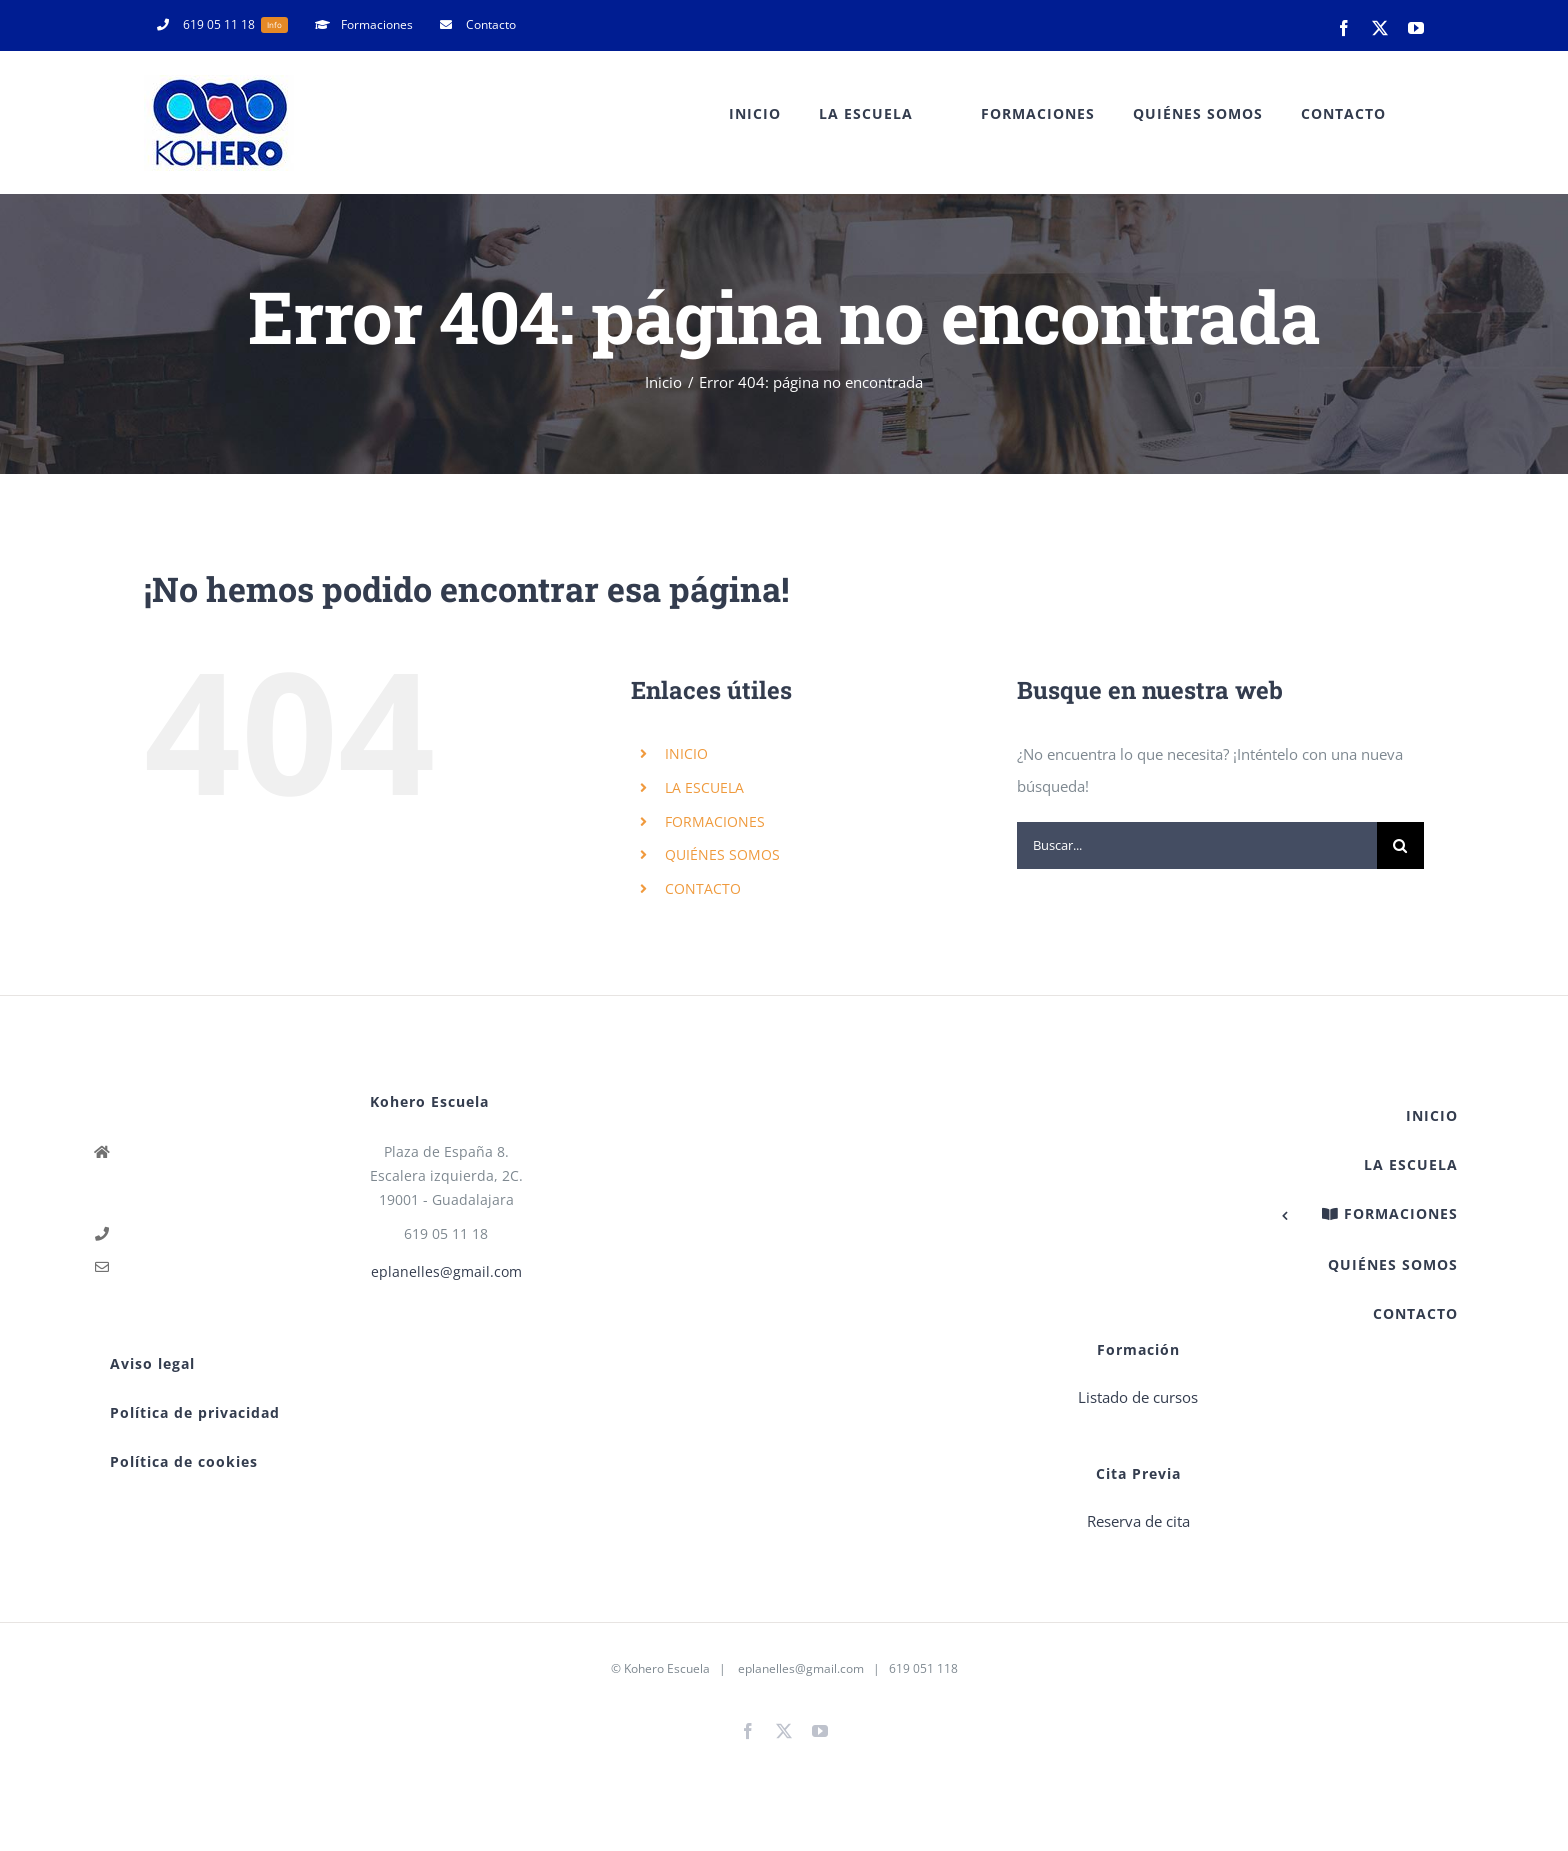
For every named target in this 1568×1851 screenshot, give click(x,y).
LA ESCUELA (704, 787)
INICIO (686, 753)
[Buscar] (1400, 845)
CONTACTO (703, 888)
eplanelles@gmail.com (446, 1271)
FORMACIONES (715, 821)
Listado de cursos (1138, 1397)
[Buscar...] (1197, 845)
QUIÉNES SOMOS (722, 854)
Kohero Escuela (667, 1668)
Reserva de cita (1138, 1521)
